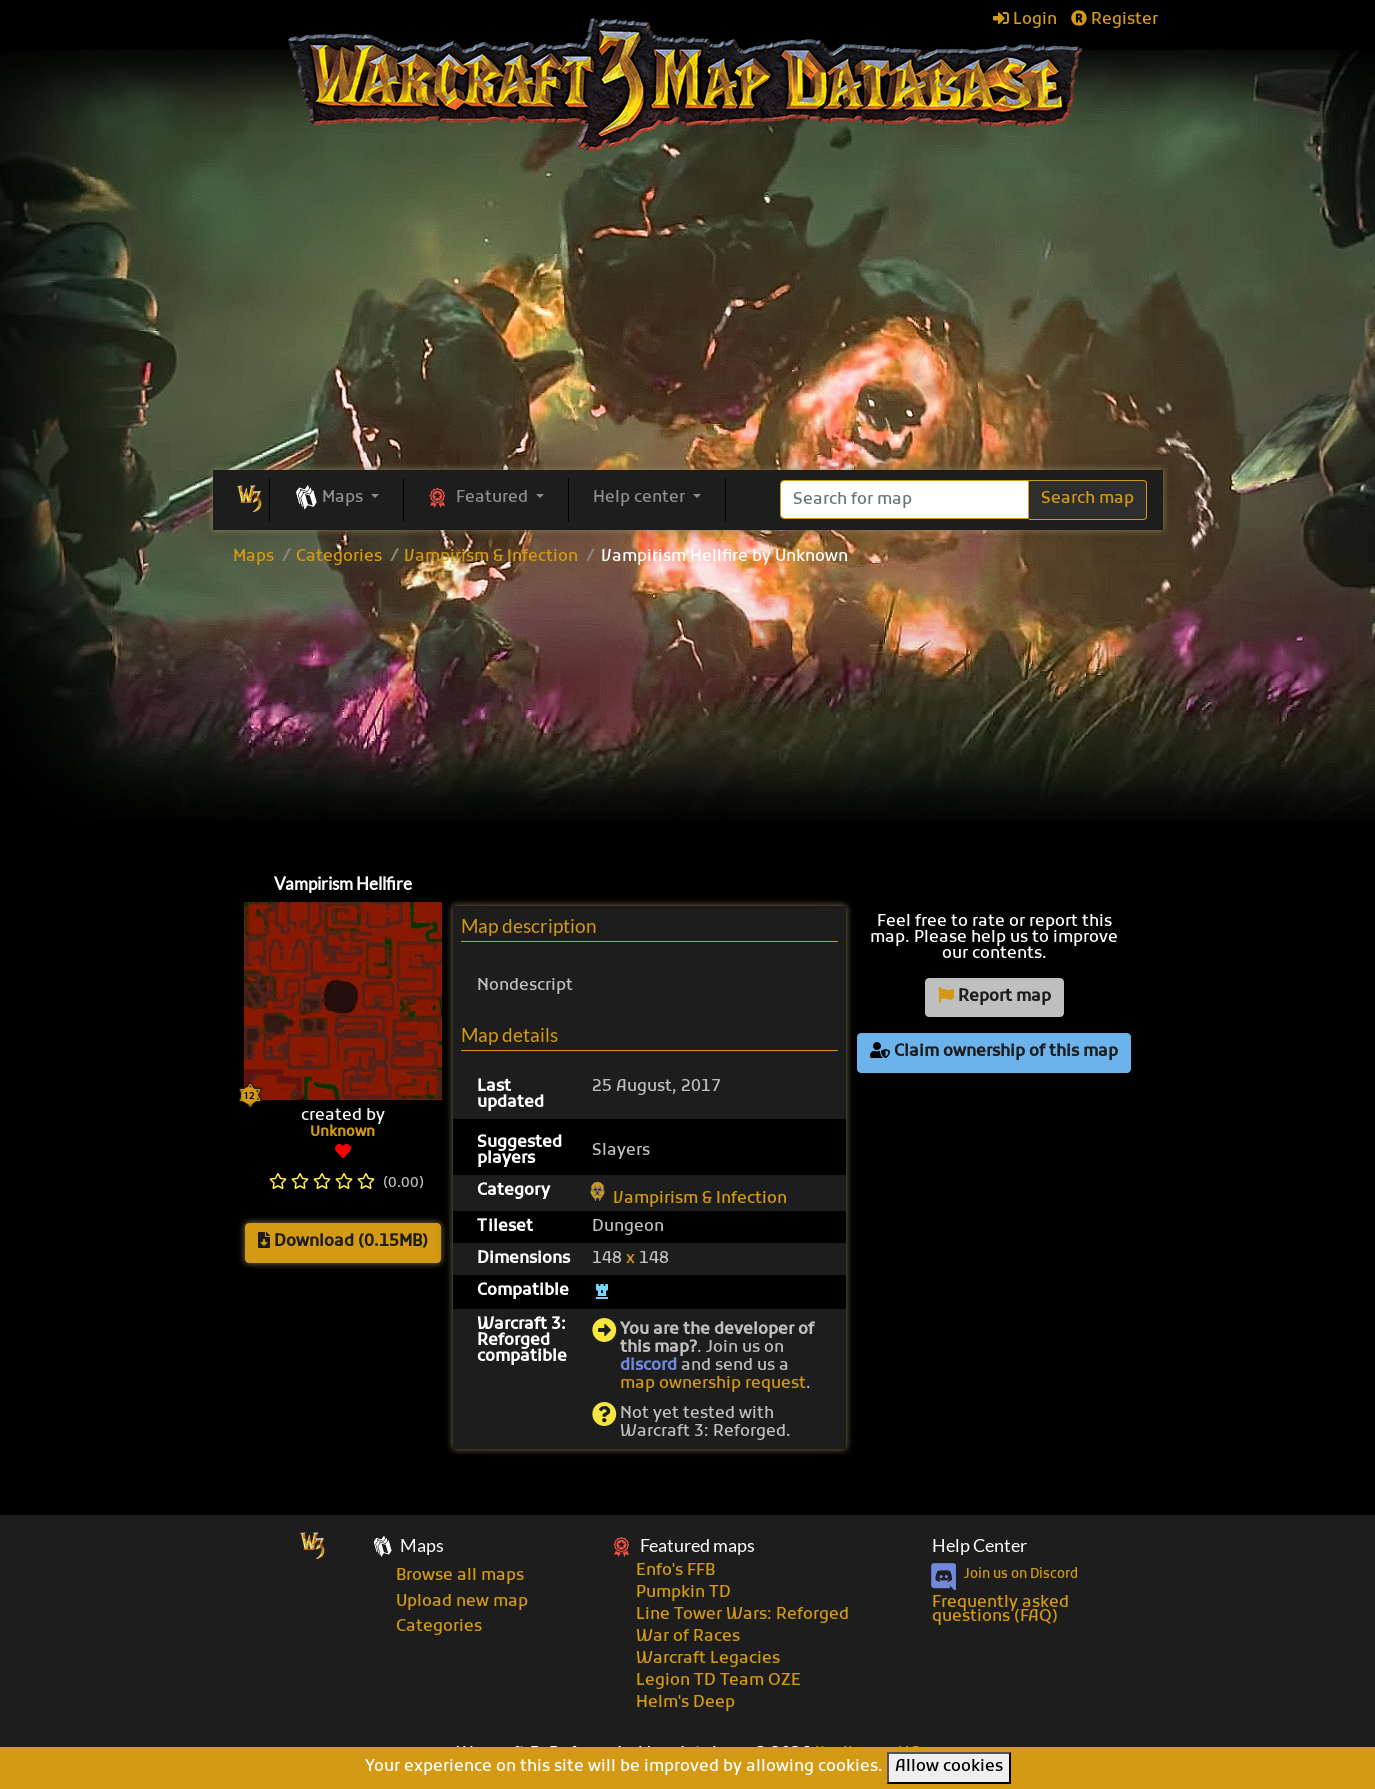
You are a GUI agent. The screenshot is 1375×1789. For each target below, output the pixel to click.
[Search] (904, 499)
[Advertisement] (688, 715)
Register (1114, 20)
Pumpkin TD (683, 1593)
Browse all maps (460, 1576)
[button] (336, 499)
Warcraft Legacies (708, 1659)
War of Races (688, 1637)
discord (648, 1366)
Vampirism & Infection (491, 557)
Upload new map (462, 1602)
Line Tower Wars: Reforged (742, 1615)
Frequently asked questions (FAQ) (1000, 1610)
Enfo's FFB (675, 1571)
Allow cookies (949, 1767)
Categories (339, 557)
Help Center (979, 1545)
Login (1025, 20)
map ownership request (713, 1384)
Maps (253, 557)
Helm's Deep (685, 1703)
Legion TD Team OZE (718, 1681)
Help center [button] (641, 498)
